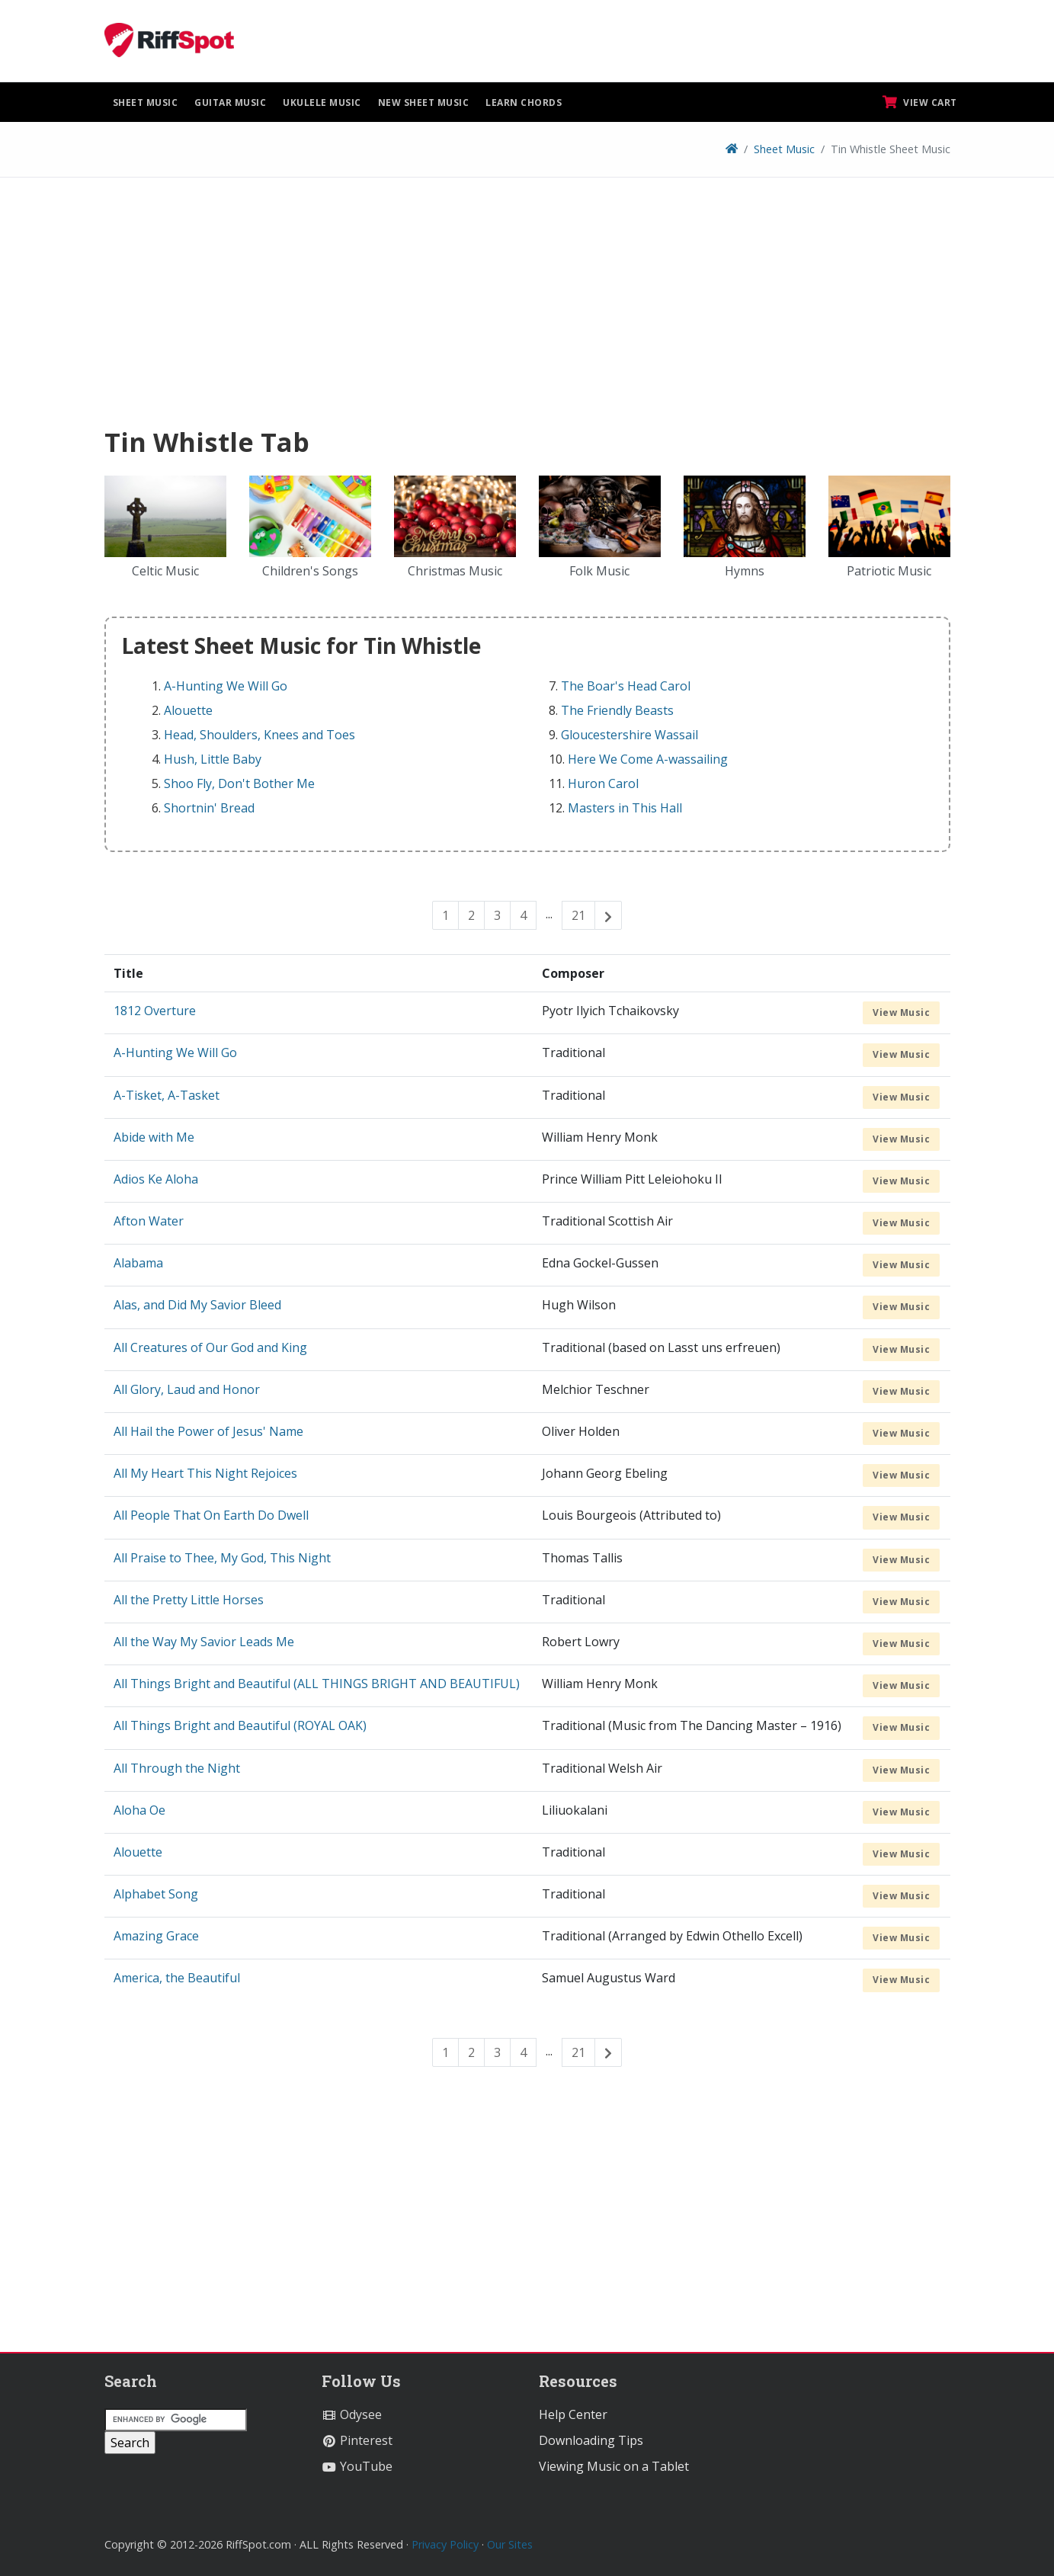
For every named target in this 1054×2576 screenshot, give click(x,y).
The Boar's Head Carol (625, 686)
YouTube (357, 2466)
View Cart (920, 102)
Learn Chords (523, 102)
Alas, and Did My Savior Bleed (197, 1304)
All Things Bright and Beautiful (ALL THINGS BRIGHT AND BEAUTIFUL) (317, 1683)
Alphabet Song (156, 1894)
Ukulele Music (322, 102)
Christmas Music (455, 570)
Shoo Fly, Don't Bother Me (239, 783)
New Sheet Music (423, 102)
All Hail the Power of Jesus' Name (208, 1431)
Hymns (744, 570)
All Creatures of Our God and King (210, 1347)
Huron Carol (603, 783)
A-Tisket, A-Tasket (166, 1095)
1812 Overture (155, 1010)
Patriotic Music (889, 570)
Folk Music (599, 570)
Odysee (352, 2414)
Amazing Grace (156, 1935)
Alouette (188, 710)
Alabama (138, 1262)
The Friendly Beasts (617, 710)
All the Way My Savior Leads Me (204, 1641)
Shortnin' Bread (209, 807)
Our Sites (510, 2544)
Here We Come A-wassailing (648, 759)
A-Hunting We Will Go (225, 686)
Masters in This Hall (625, 807)
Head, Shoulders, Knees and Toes (259, 734)
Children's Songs (310, 570)
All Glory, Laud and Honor (187, 1389)
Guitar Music (230, 102)
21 (578, 915)
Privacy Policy (445, 2544)
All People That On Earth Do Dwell (211, 1515)
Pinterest (357, 2440)
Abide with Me (154, 1137)
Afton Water (149, 1221)
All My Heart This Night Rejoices (205, 1473)
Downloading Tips (591, 2440)
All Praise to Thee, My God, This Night (222, 1557)
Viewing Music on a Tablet (614, 2466)
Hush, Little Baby (212, 759)
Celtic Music (165, 570)
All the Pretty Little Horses (189, 1599)
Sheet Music (145, 102)
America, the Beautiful (177, 1977)
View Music (901, 1012)
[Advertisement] (527, 307)
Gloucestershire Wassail (629, 734)
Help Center (573, 2414)
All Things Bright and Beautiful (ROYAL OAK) (240, 1725)
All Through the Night (177, 1768)
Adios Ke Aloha (156, 1179)
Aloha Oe (139, 1810)
